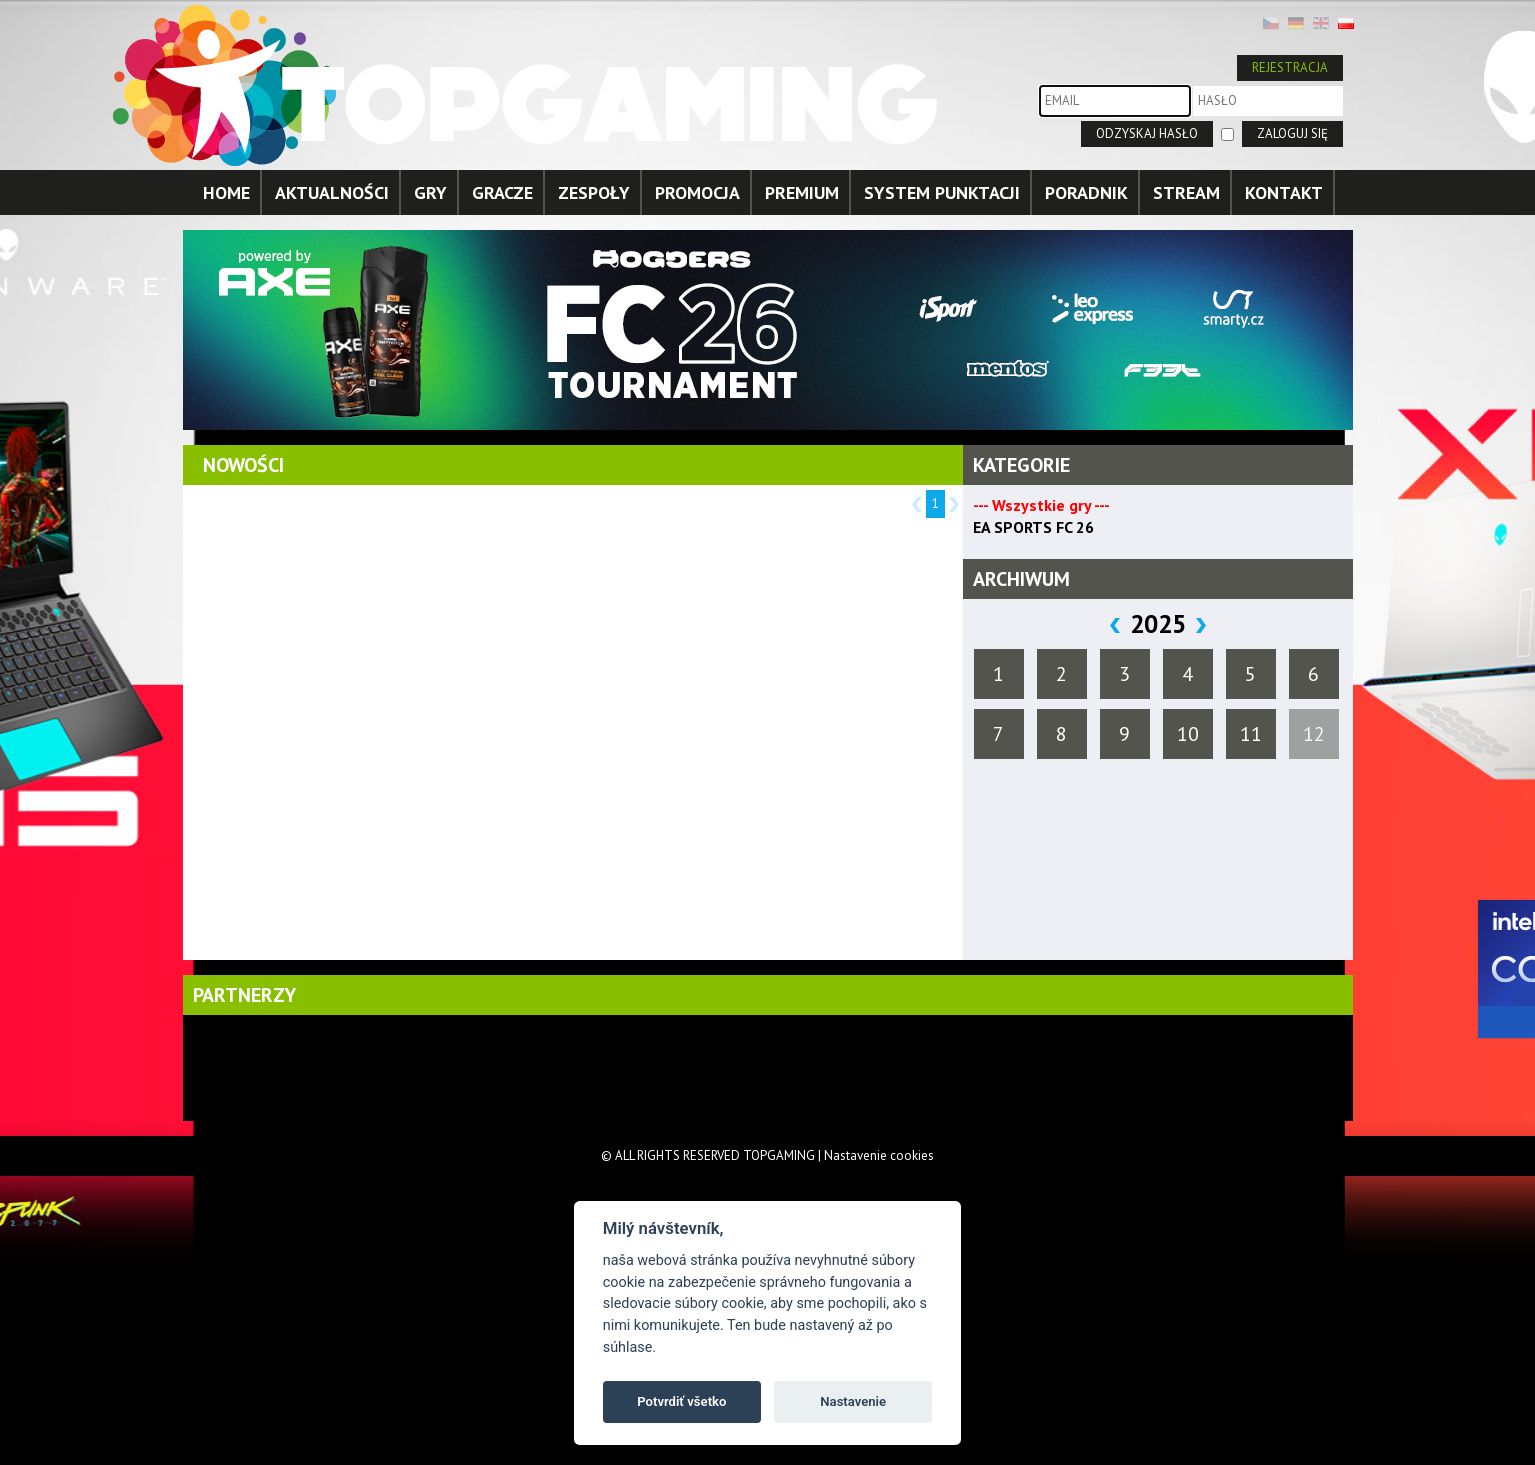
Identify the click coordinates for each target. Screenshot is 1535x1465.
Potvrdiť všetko (681, 1401)
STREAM (1186, 192)
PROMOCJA (697, 192)
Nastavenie (853, 1401)
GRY (430, 192)
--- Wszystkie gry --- (1041, 505)
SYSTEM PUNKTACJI (942, 192)
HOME (226, 192)
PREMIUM (802, 192)
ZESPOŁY (594, 192)
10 (1188, 734)
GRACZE (502, 192)
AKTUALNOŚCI (332, 192)
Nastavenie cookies (879, 1155)
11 (1251, 734)
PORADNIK (1086, 192)
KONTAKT (1284, 192)
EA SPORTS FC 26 (1033, 527)
